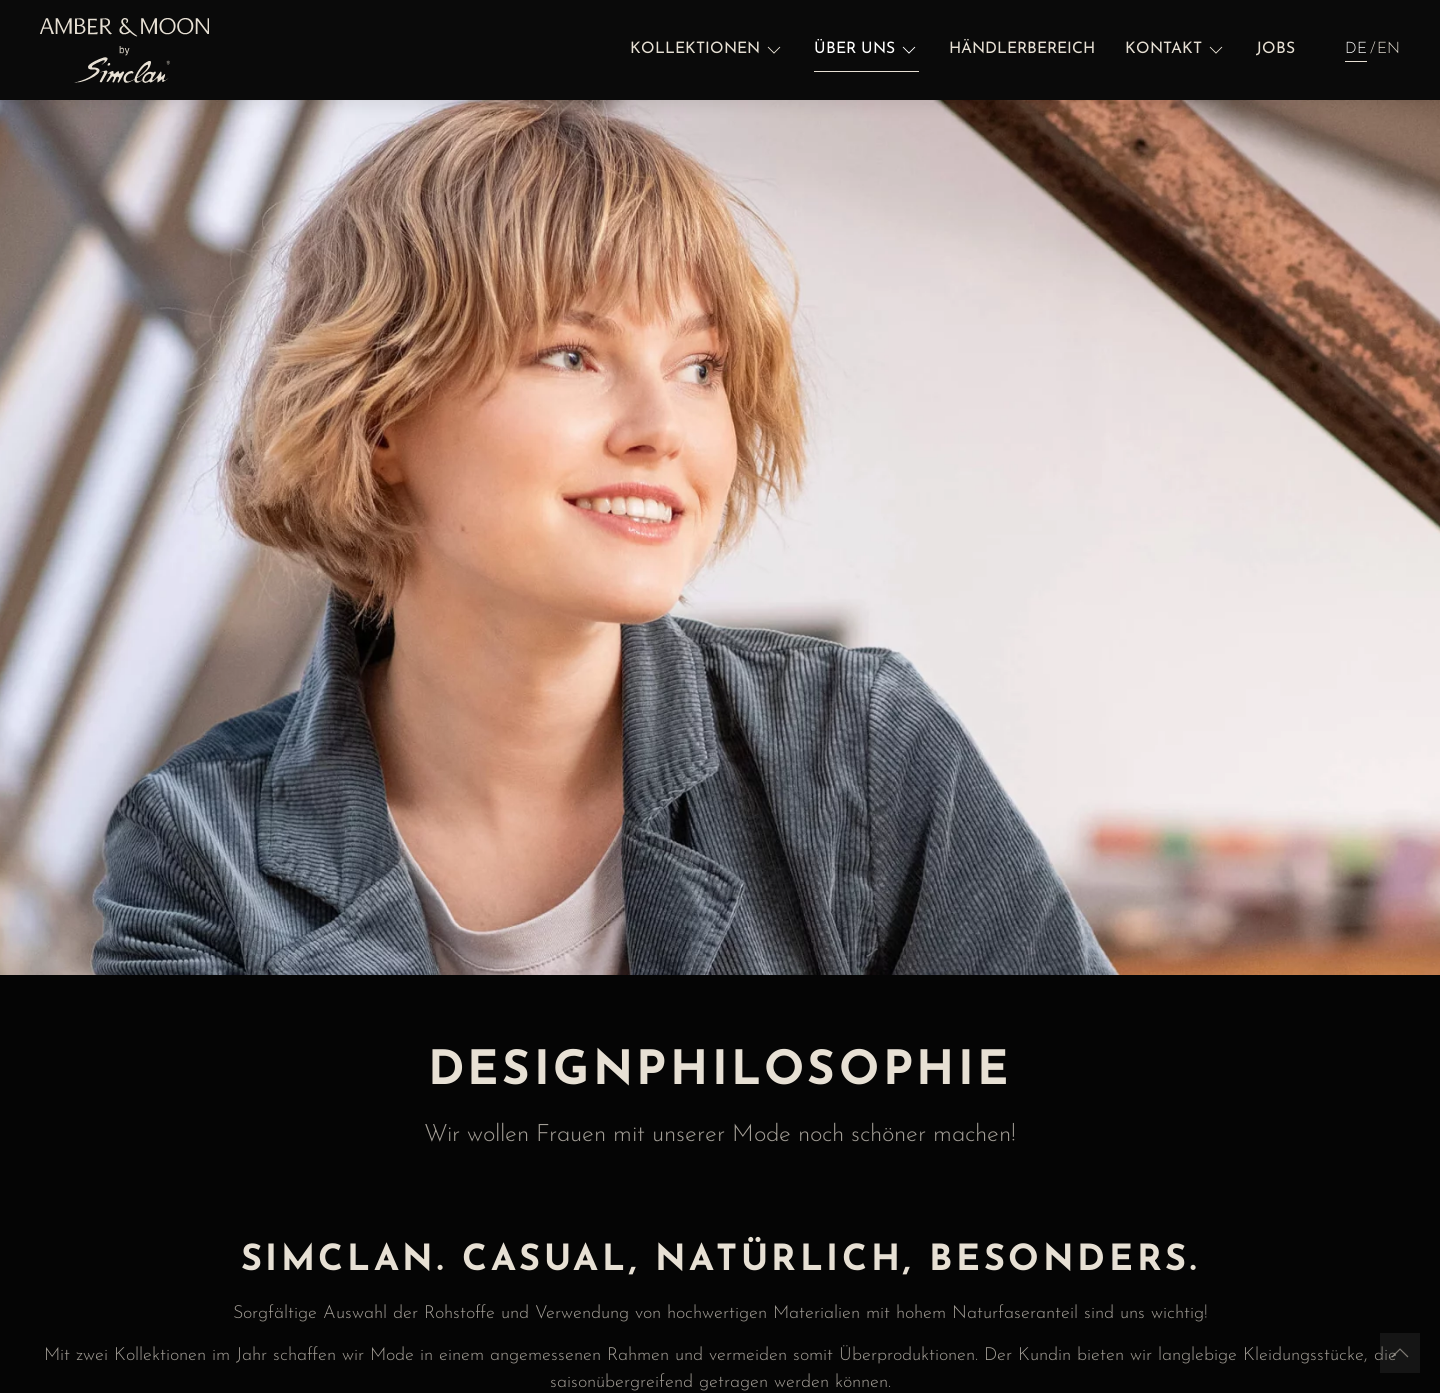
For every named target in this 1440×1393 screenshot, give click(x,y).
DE (1356, 49)
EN (1388, 49)
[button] (707, 50)
